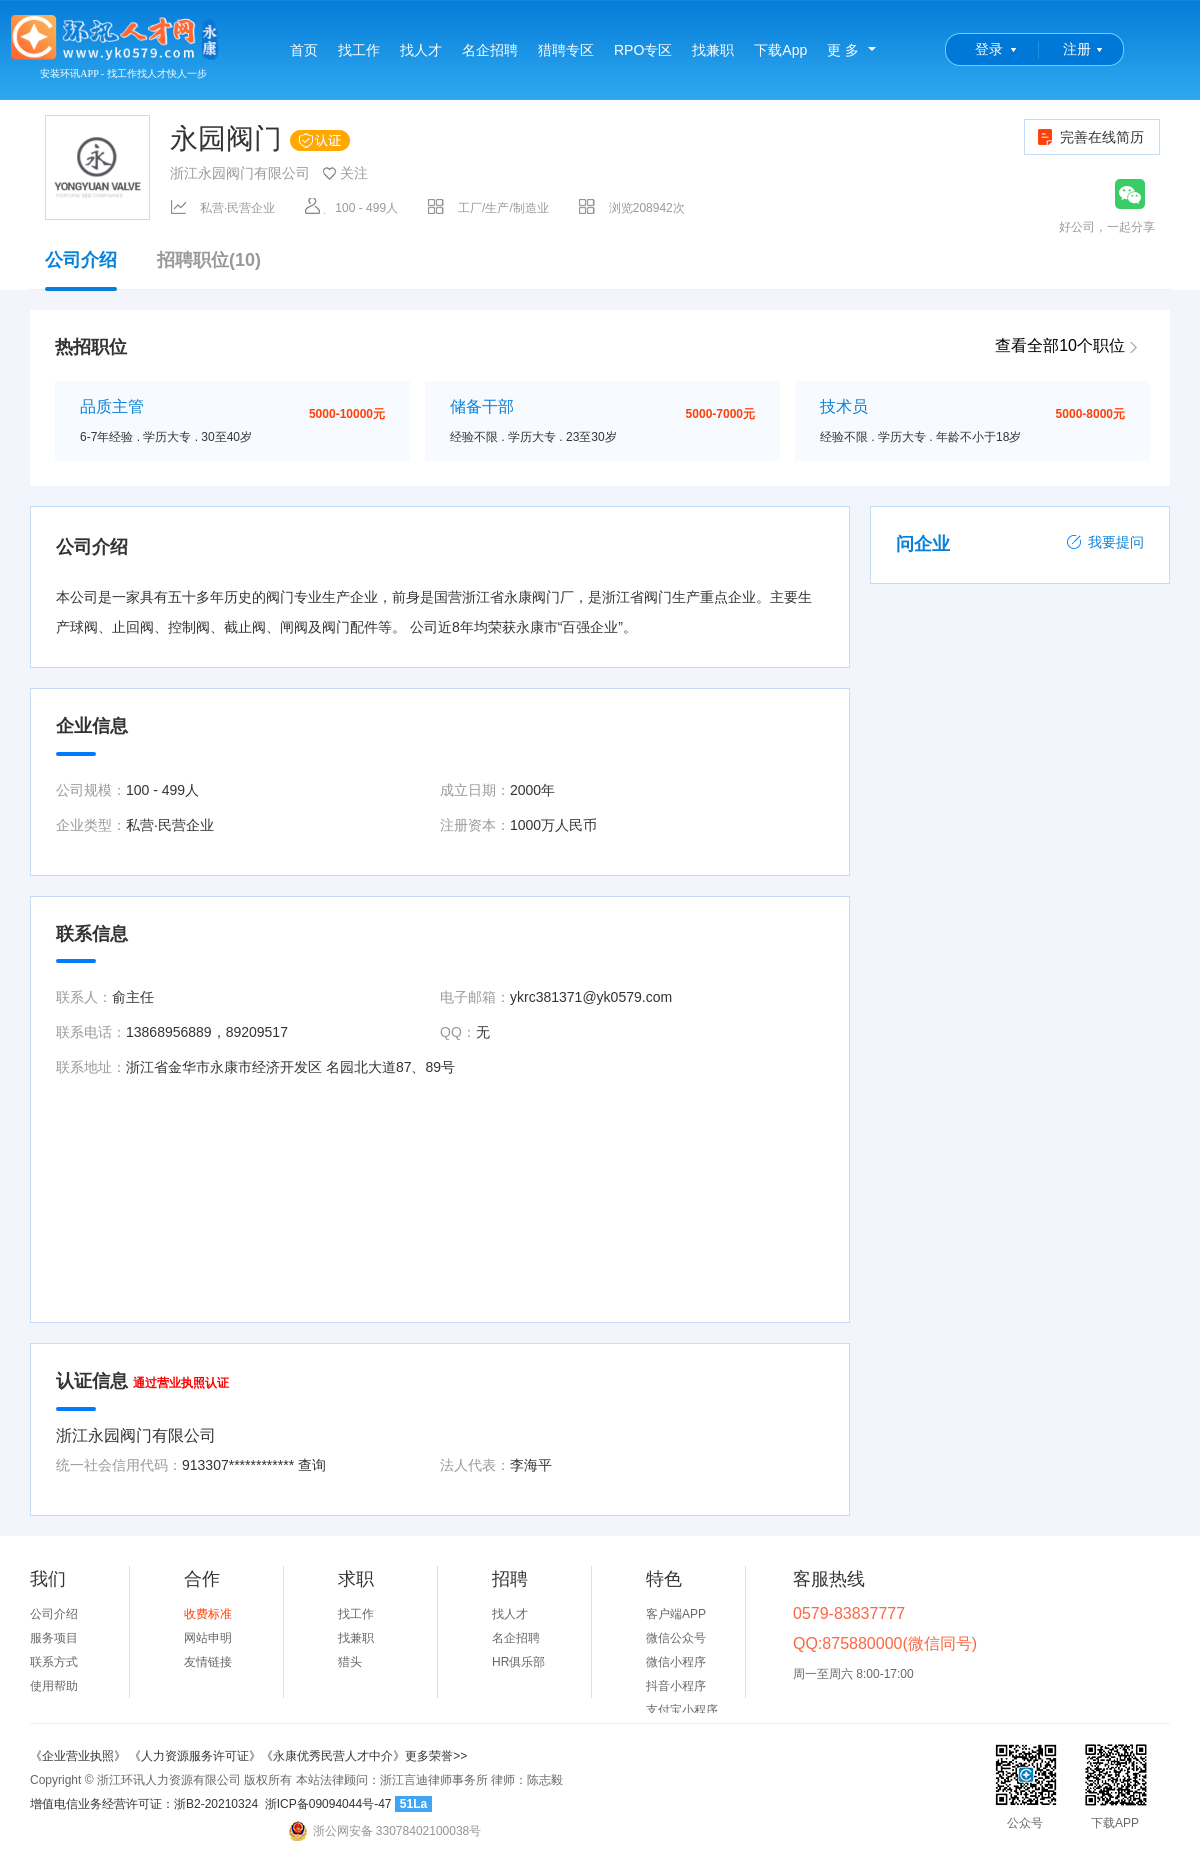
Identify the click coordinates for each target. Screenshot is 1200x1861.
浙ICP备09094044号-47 (328, 1804)
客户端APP (676, 1614)
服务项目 (54, 1638)
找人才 (421, 50)
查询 (312, 1465)
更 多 (843, 50)
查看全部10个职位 (1060, 345)
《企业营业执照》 (79, 1756)
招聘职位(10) (209, 260)
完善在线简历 (1089, 137)
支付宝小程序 (682, 1710)
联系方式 (54, 1662)
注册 (1077, 49)
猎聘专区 (566, 50)
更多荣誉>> (436, 1756)
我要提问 (1105, 542)
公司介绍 (81, 270)
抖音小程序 (676, 1686)
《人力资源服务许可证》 (195, 1756)
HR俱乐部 (518, 1662)
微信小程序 (676, 1662)
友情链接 (208, 1662)
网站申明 (208, 1638)
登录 (989, 49)
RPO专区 (643, 50)
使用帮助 (54, 1686)
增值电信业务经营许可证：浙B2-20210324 (144, 1804)
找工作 (359, 50)
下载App (780, 50)
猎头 (350, 1662)
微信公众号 (676, 1638)
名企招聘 (490, 50)
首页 (304, 50)
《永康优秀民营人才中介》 (333, 1756)
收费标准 (208, 1614)
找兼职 (713, 50)
